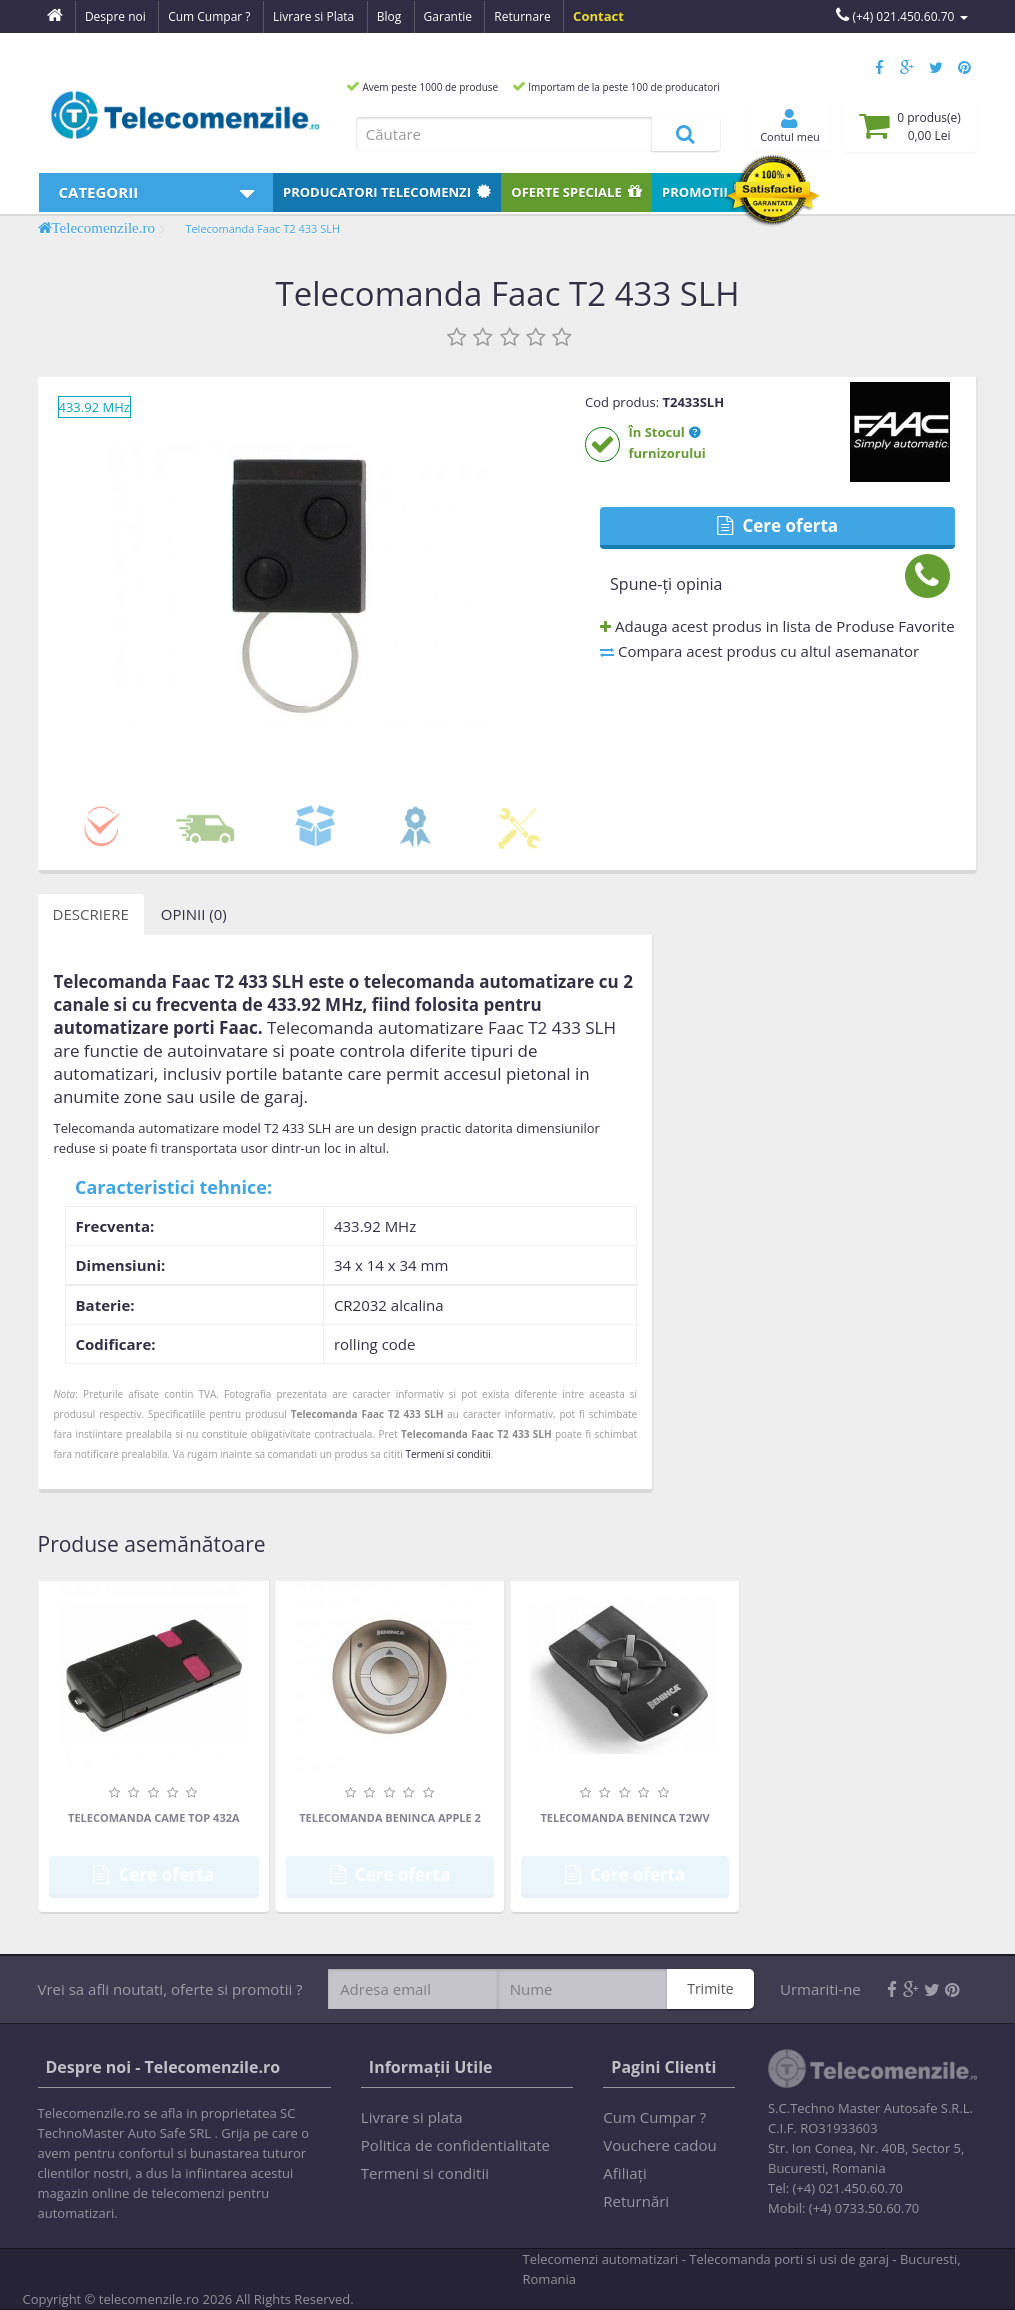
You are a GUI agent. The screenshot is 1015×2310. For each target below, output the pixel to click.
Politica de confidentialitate (455, 2145)
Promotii (705, 192)
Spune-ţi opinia (666, 584)
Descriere (91, 914)
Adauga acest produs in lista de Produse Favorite (777, 626)
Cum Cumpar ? (654, 2117)
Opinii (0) (194, 914)
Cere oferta (777, 525)
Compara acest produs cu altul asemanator (759, 651)
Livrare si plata (412, 2117)
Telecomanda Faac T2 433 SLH (262, 228)
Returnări (636, 2201)
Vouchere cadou (659, 2145)
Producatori (387, 192)
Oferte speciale (576, 192)
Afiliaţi (624, 2173)
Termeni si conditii (447, 1454)
